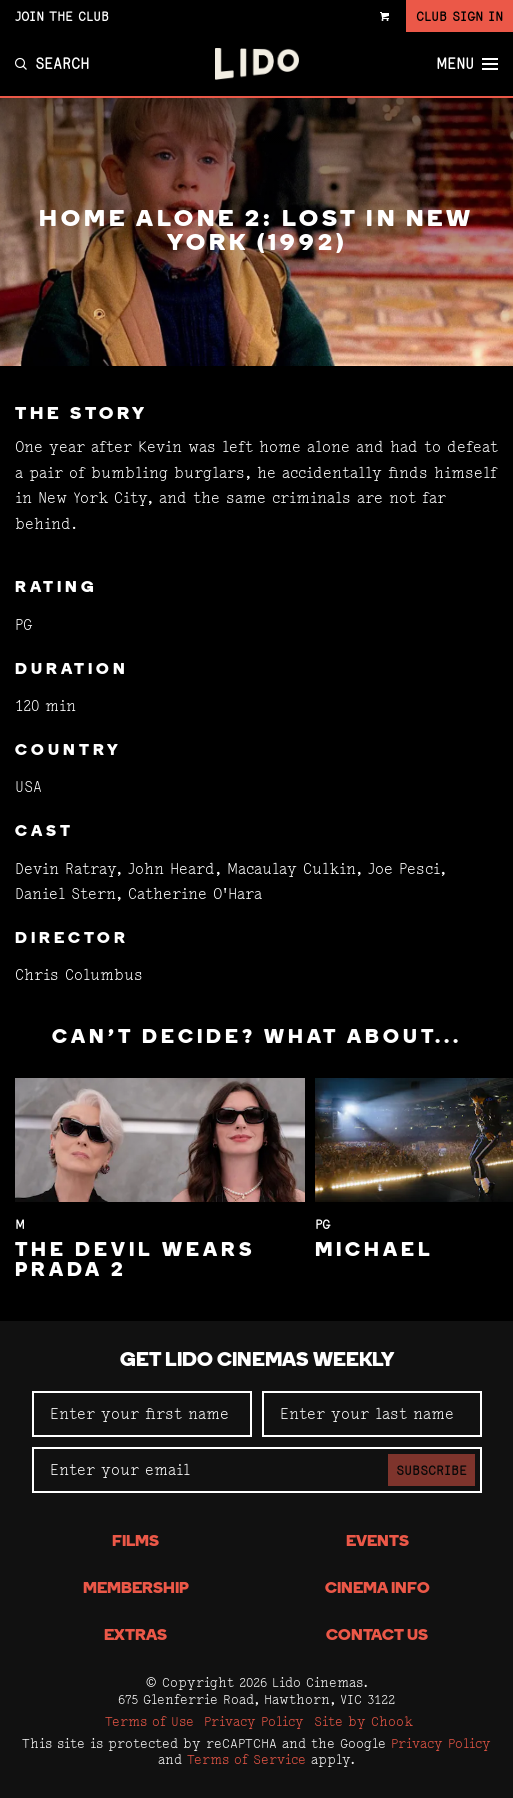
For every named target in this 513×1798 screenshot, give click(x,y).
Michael (374, 1251)
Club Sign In (459, 16)
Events (377, 1542)
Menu (467, 64)
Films (135, 1542)
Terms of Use (149, 1721)
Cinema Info (377, 1589)
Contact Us (377, 1636)
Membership (136, 1589)
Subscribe (431, 1470)
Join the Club (62, 16)
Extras (135, 1636)
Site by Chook (363, 1721)
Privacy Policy (254, 1721)
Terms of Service (246, 1759)
